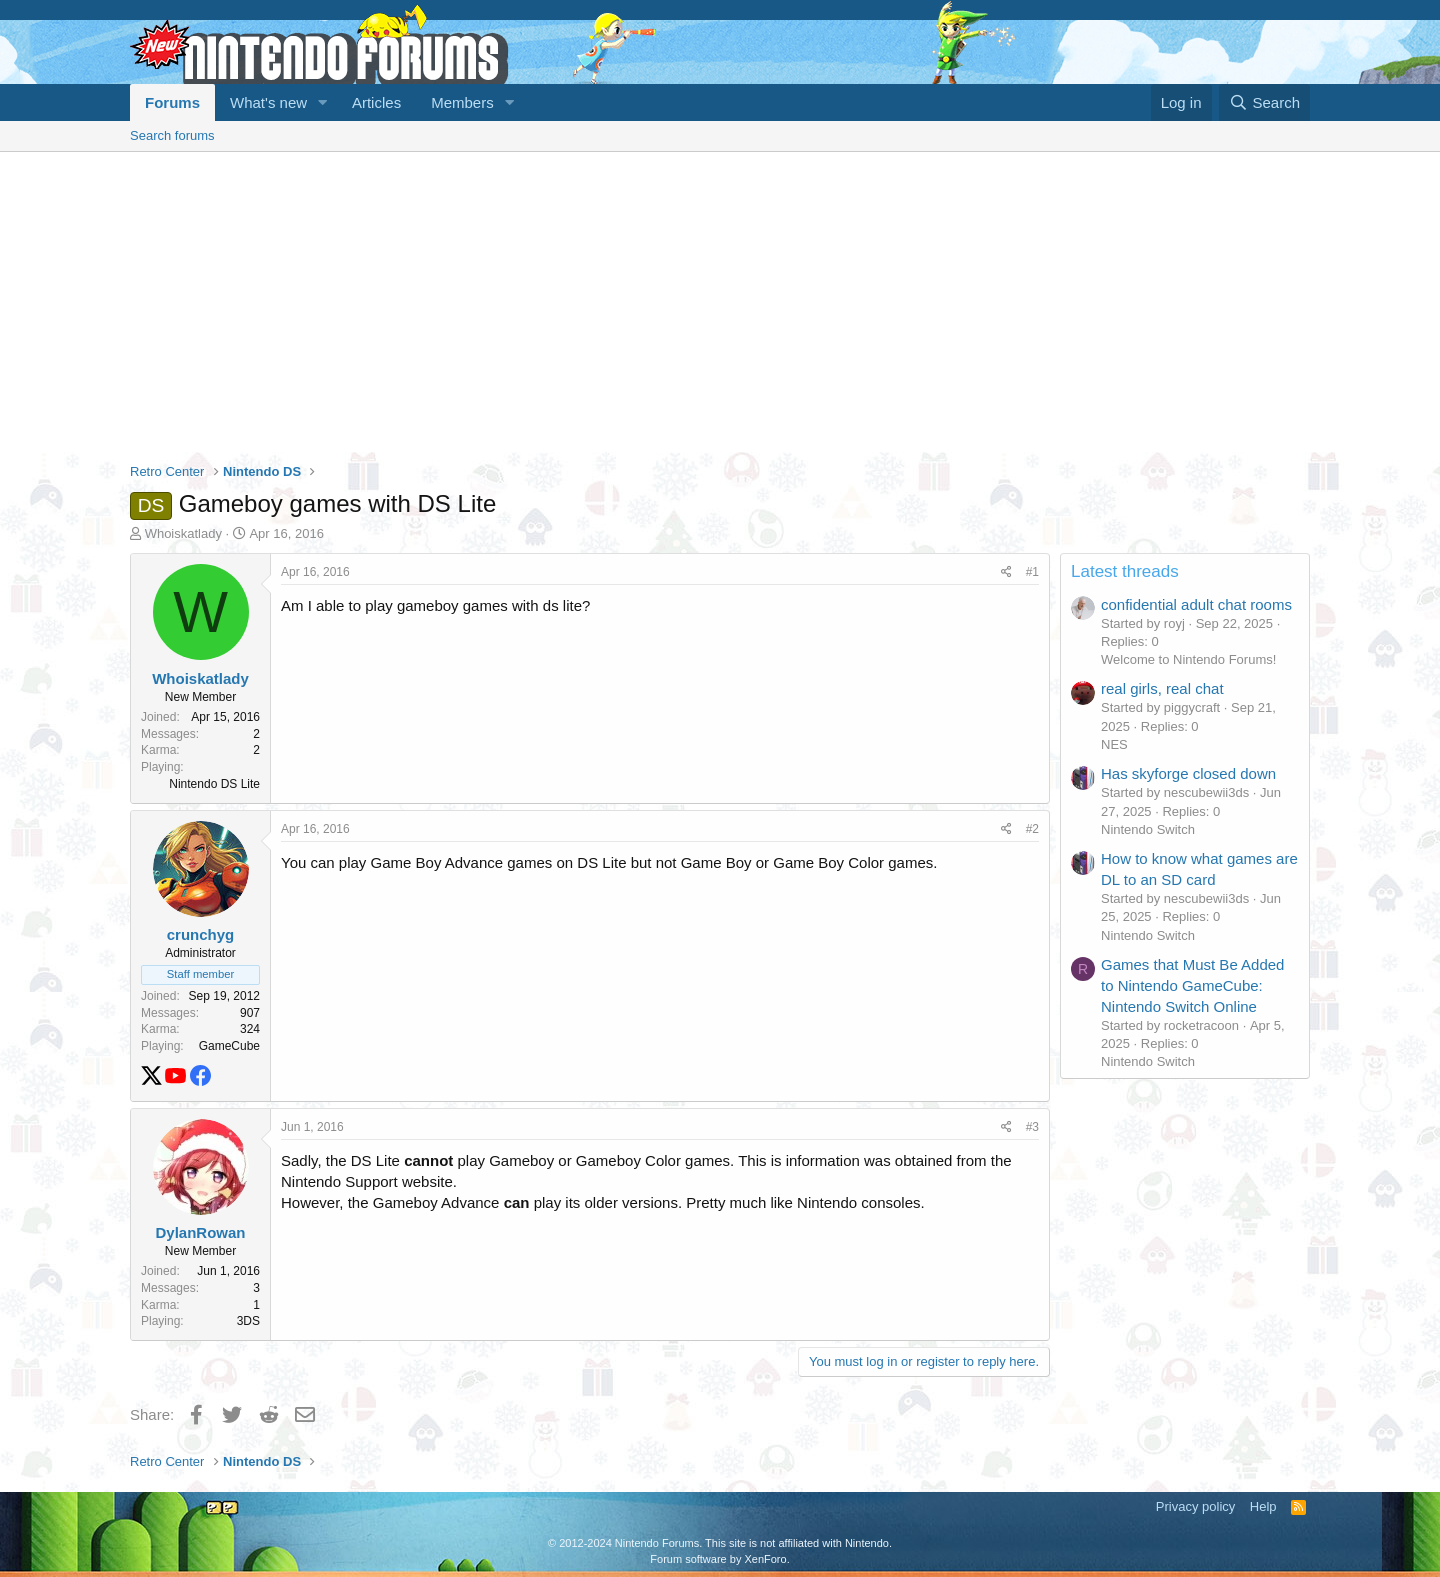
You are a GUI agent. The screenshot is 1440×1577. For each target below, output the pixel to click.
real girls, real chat (1162, 688)
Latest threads (1125, 571)
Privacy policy (1195, 1506)
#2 (1032, 829)
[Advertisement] (720, 302)
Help (1263, 1506)
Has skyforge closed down (1188, 773)
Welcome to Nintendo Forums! (1188, 659)
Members (462, 102)
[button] (323, 102)
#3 (1032, 1127)
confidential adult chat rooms (1196, 604)
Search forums (172, 135)
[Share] (1006, 572)
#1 (1032, 572)
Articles (376, 102)
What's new (268, 102)
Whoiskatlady (183, 533)
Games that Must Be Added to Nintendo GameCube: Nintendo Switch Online (1192, 985)
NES (1114, 744)
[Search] (1264, 102)
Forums (172, 102)
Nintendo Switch (1148, 829)
